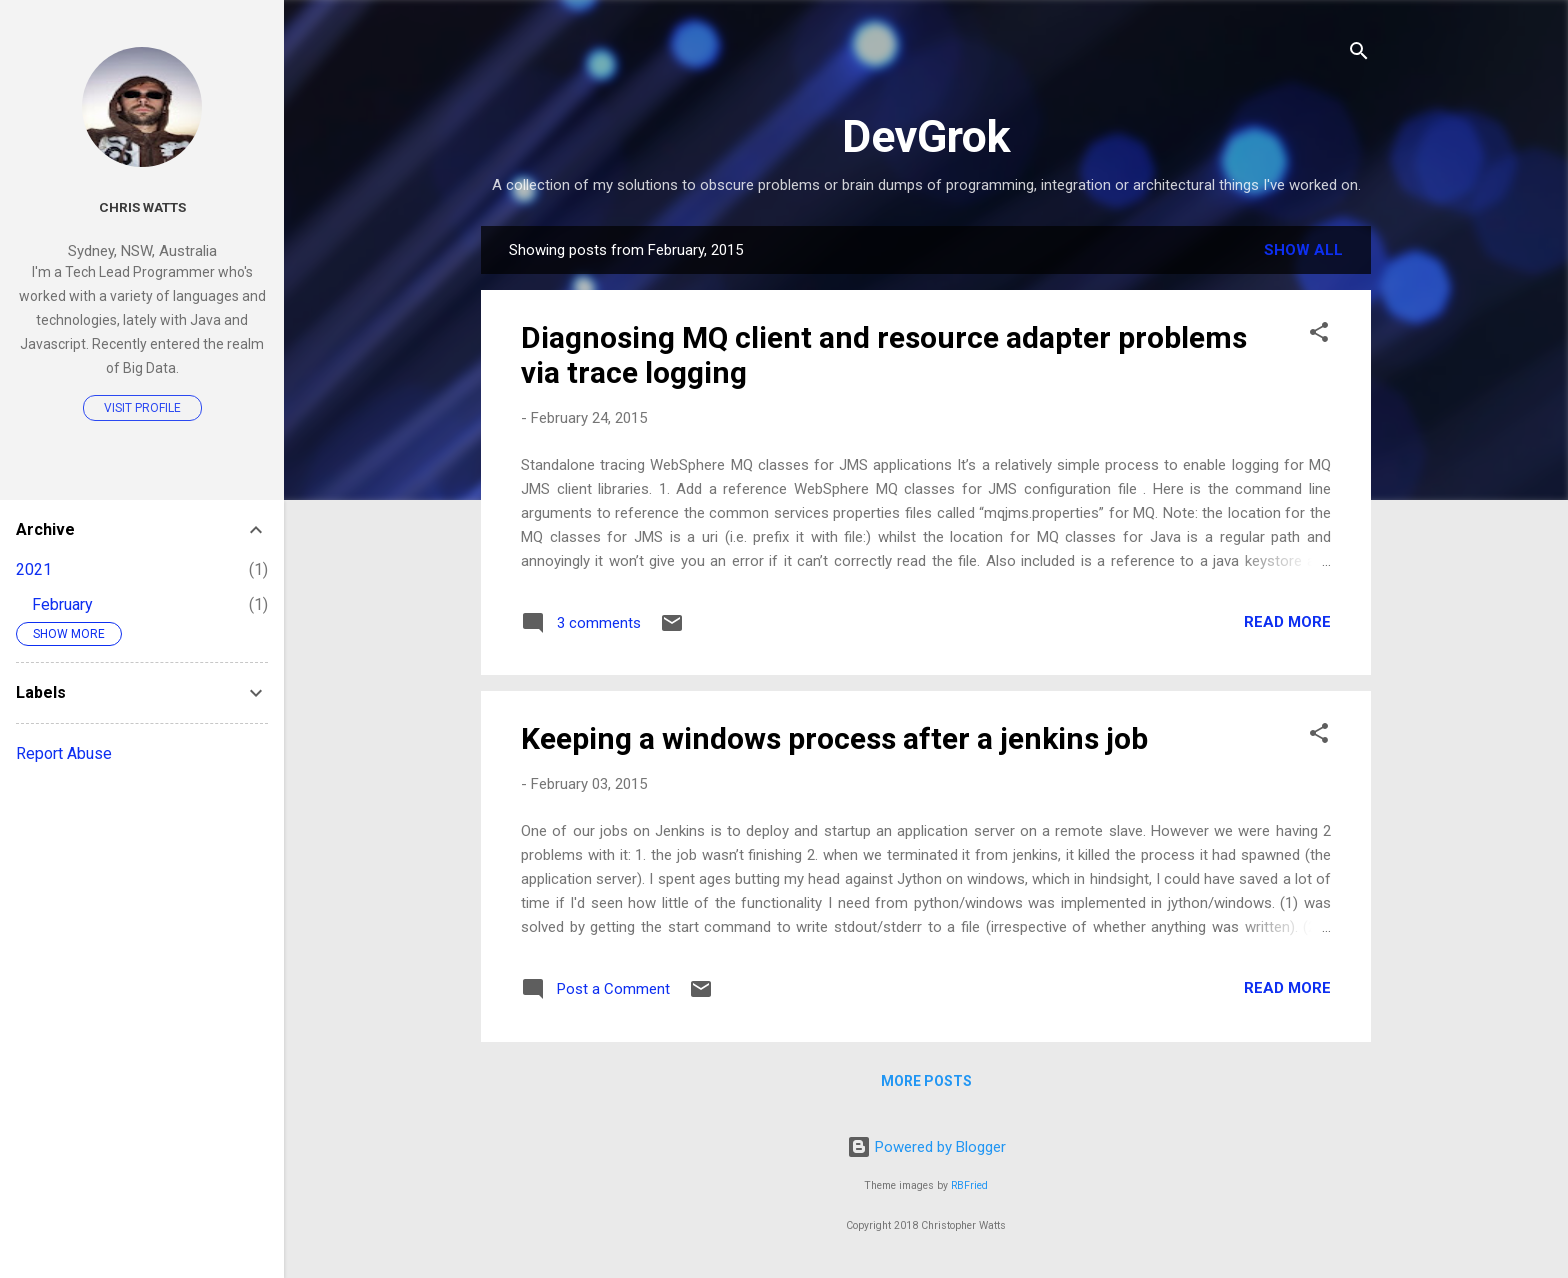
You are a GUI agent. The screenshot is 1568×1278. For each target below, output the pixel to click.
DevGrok (926, 136)
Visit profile (142, 408)
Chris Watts (142, 207)
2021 (34, 569)
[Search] (1359, 54)
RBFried (969, 1185)
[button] (1319, 335)
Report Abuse (64, 753)
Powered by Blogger (926, 1147)
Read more (1287, 622)
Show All (1303, 250)
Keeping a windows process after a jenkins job (834, 738)
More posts (926, 1081)
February (62, 604)
